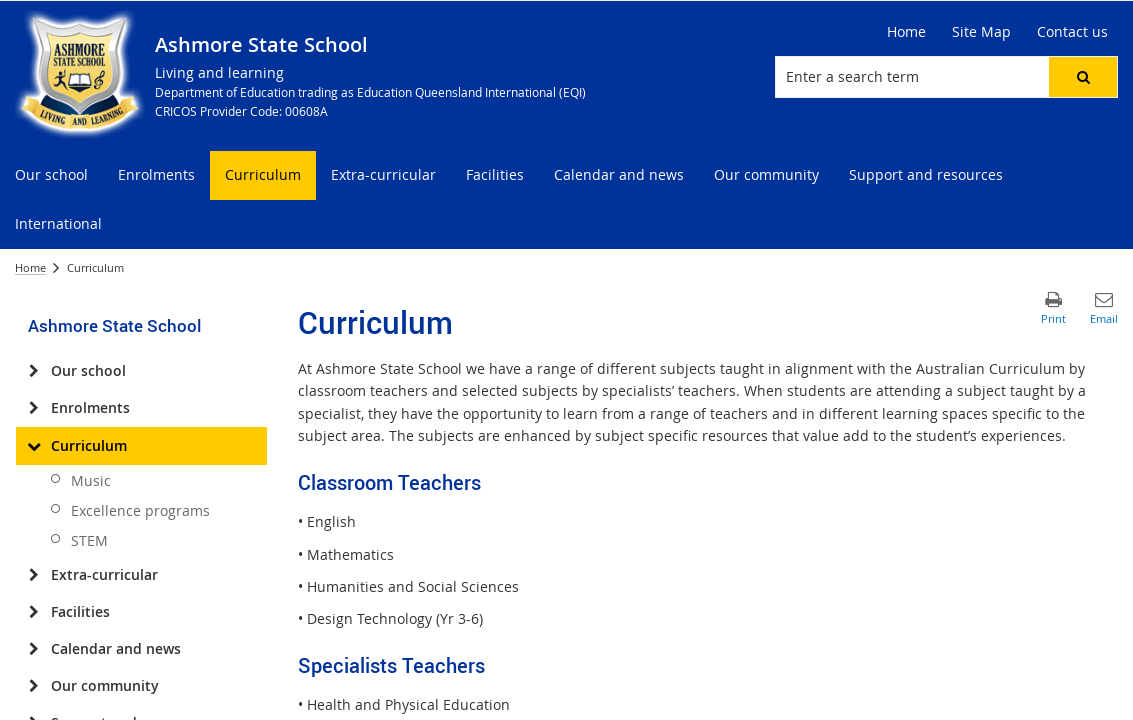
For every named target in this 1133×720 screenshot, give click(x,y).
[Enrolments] (33, 408)
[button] (1083, 77)
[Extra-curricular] (33, 575)
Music (91, 480)
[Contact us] (1072, 32)
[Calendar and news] (33, 649)
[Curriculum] (33, 446)
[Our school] (33, 371)
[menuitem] (51, 175)
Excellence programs (140, 510)
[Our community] (33, 686)
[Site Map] (981, 32)
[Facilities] (33, 612)
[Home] (906, 32)
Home (30, 267)
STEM (89, 540)
